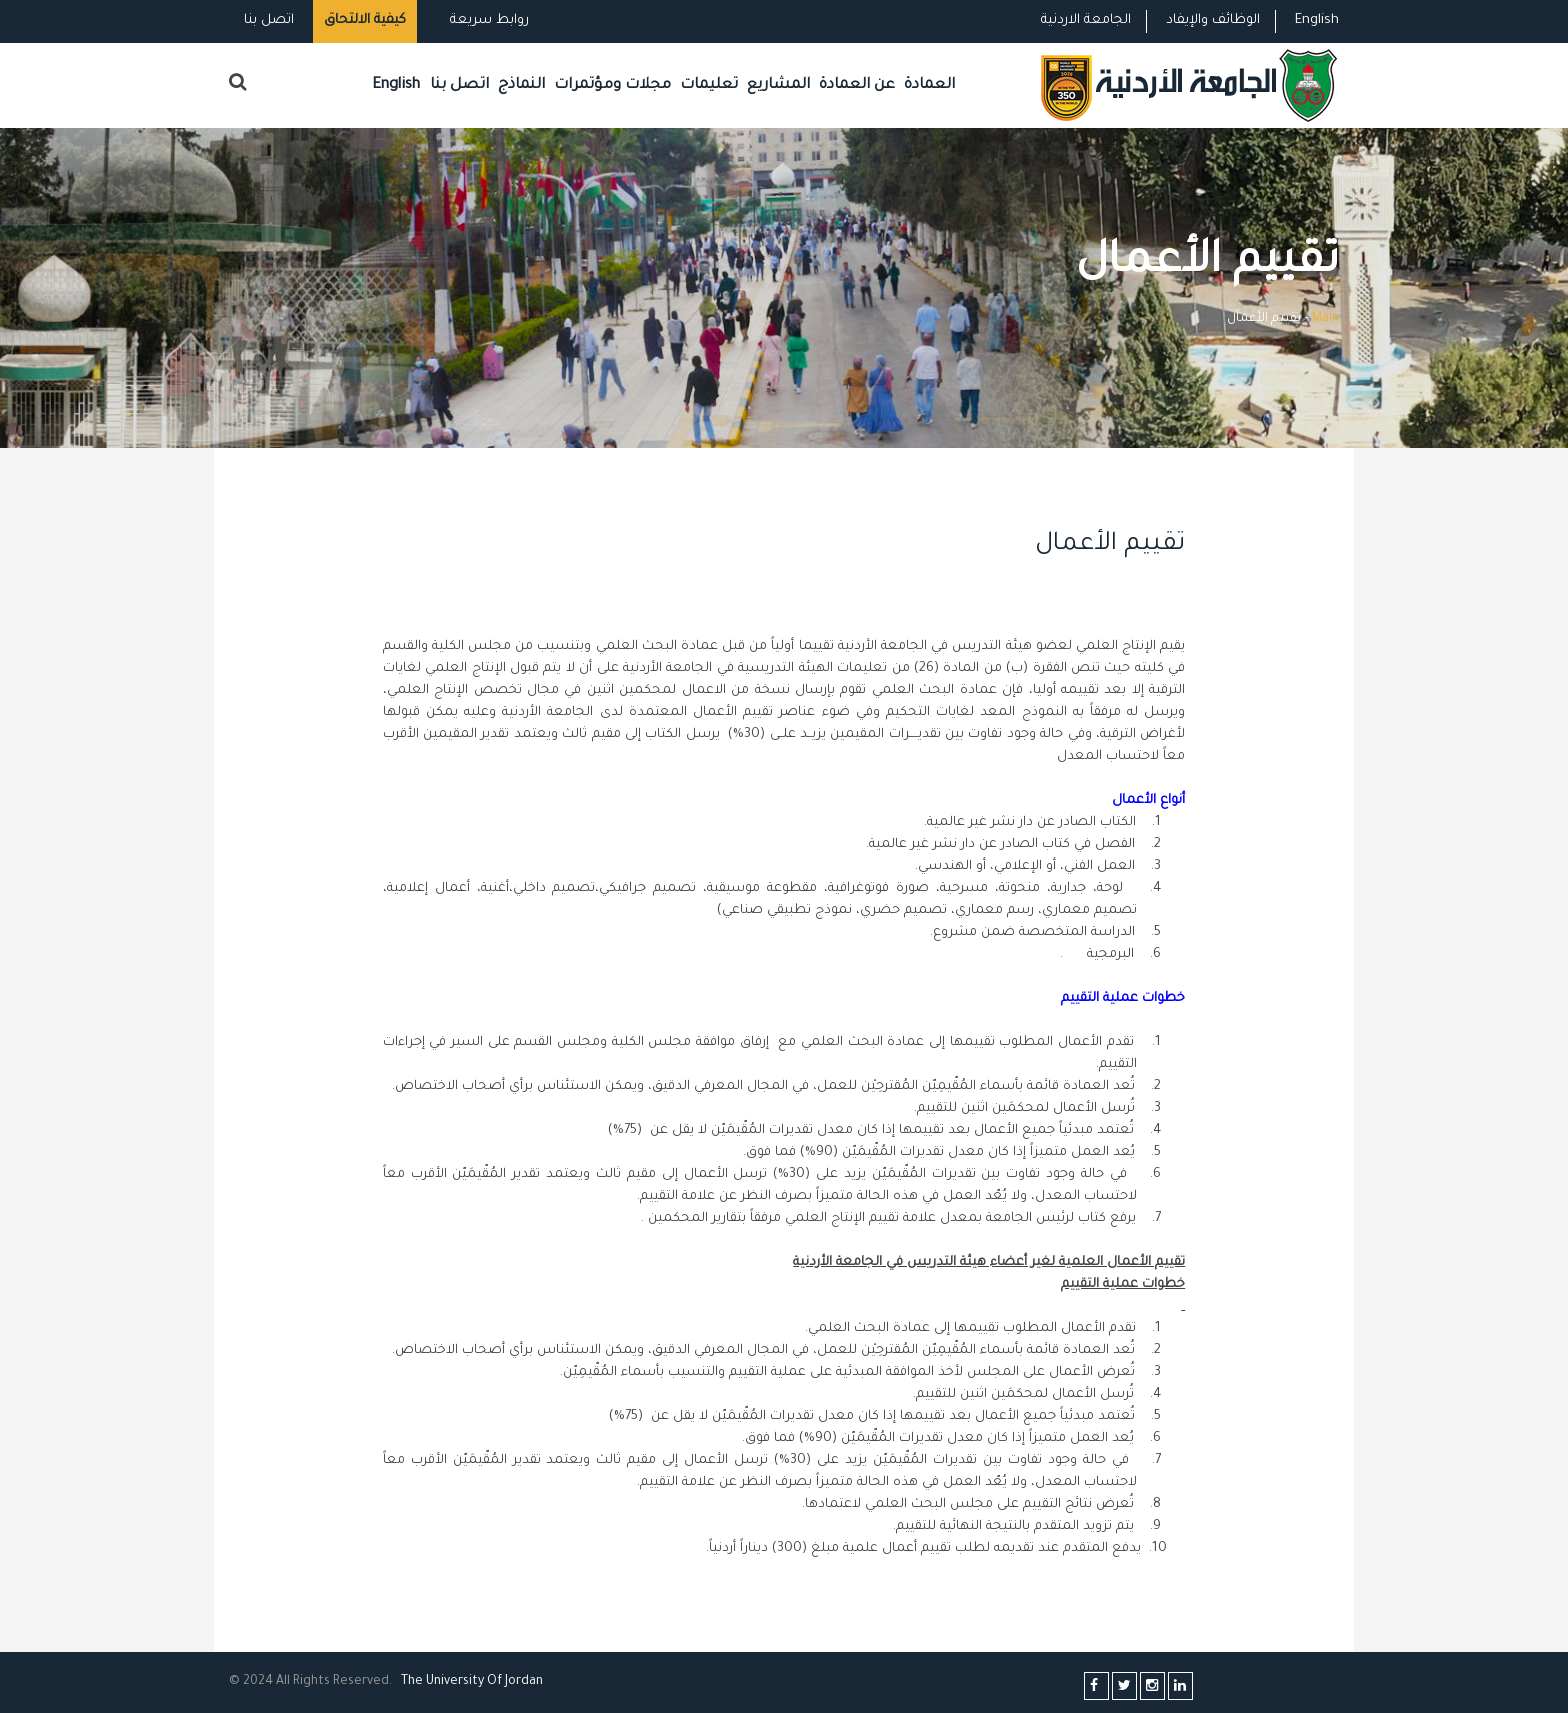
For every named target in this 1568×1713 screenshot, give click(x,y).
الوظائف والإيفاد (1213, 20)
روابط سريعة (487, 20)
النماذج (521, 85)
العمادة (929, 85)
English (1317, 20)
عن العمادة (857, 85)
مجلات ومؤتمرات (612, 85)
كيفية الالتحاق (365, 20)
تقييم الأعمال (1102, 545)
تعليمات (709, 85)
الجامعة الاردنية (1086, 20)
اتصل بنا (269, 20)
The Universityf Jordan (472, 1682)
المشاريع (778, 85)
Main (1325, 319)
